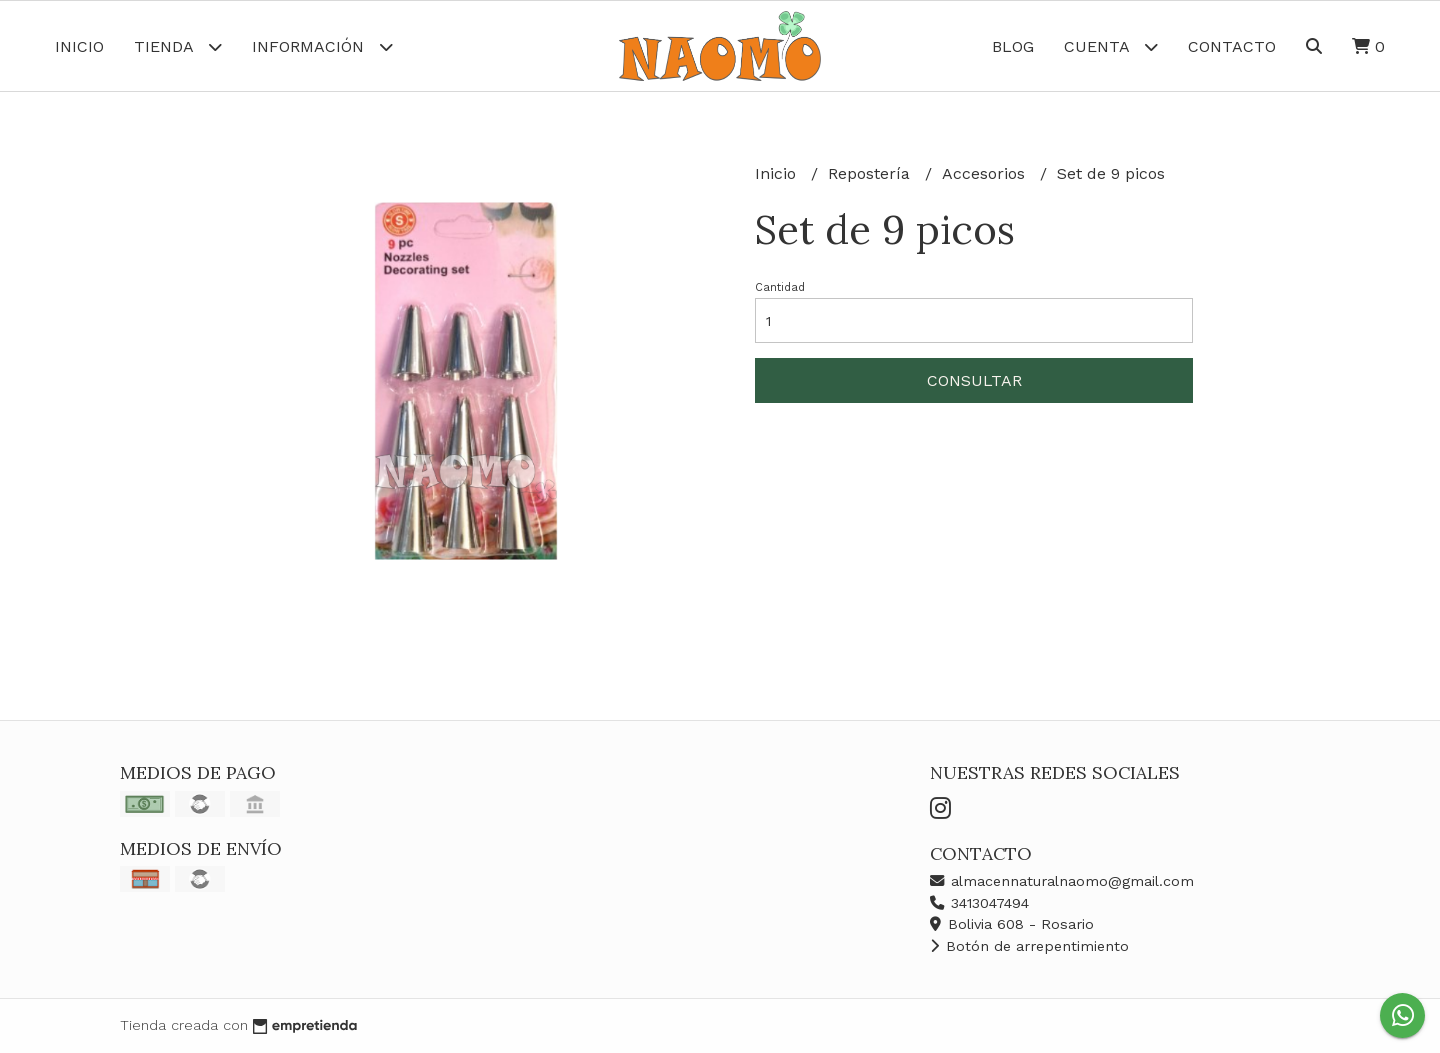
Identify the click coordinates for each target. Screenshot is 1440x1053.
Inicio (79, 46)
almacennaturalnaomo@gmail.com (1062, 881)
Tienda (178, 46)
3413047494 (979, 903)
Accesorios (986, 173)
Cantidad (780, 287)
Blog (1013, 46)
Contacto (1232, 46)
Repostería (871, 173)
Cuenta (1111, 46)
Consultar (974, 380)
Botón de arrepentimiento (1029, 946)
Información (322, 46)
